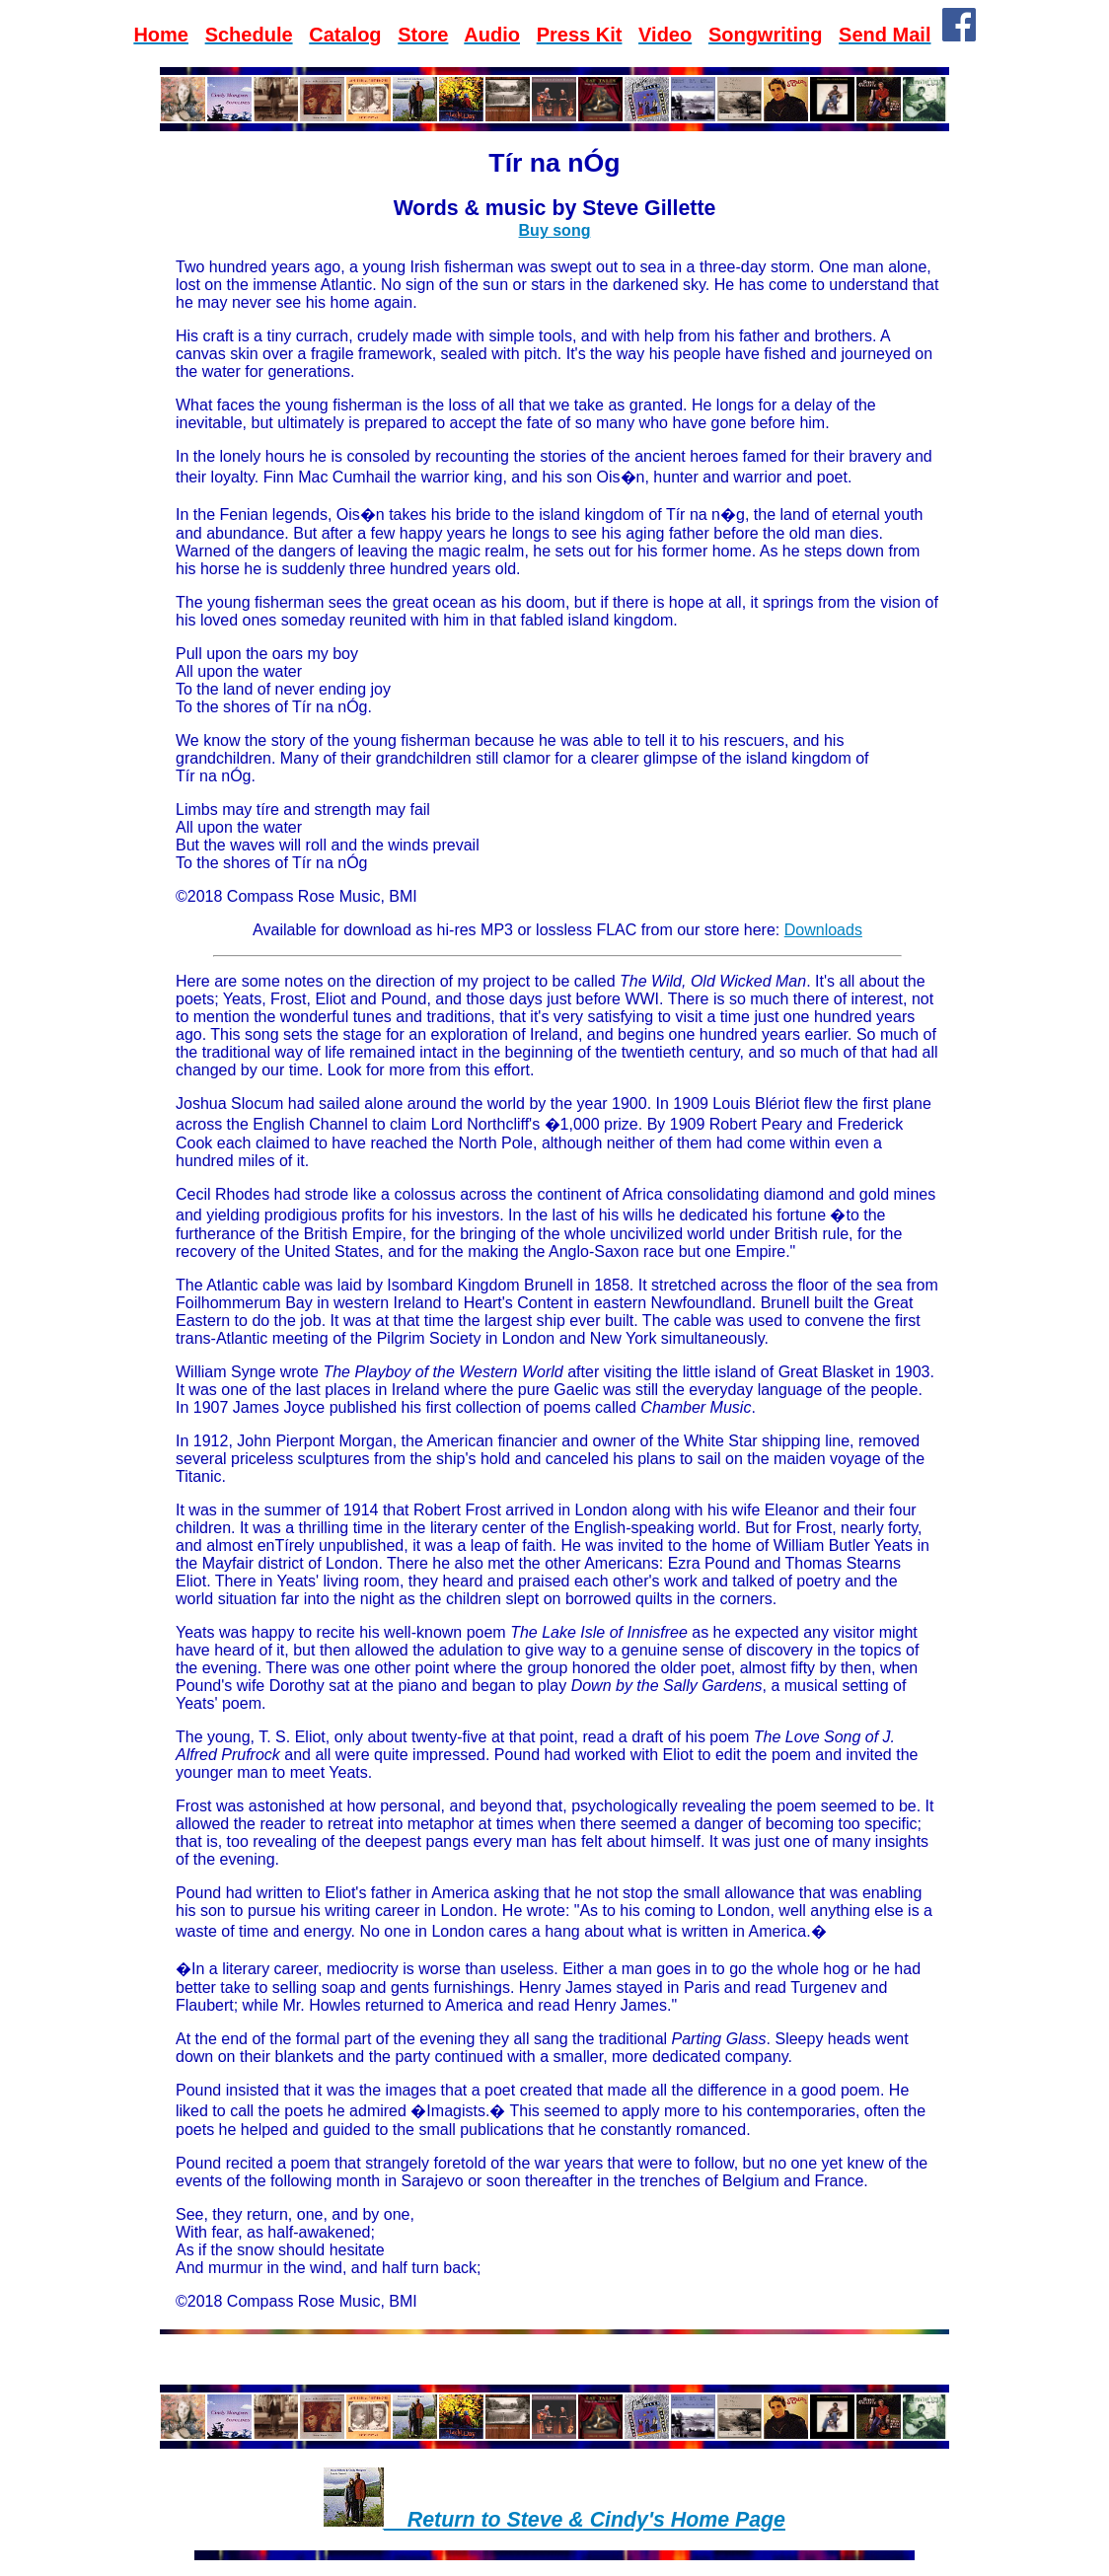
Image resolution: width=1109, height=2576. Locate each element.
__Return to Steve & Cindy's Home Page (584, 2520)
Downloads (823, 929)
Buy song (555, 230)
